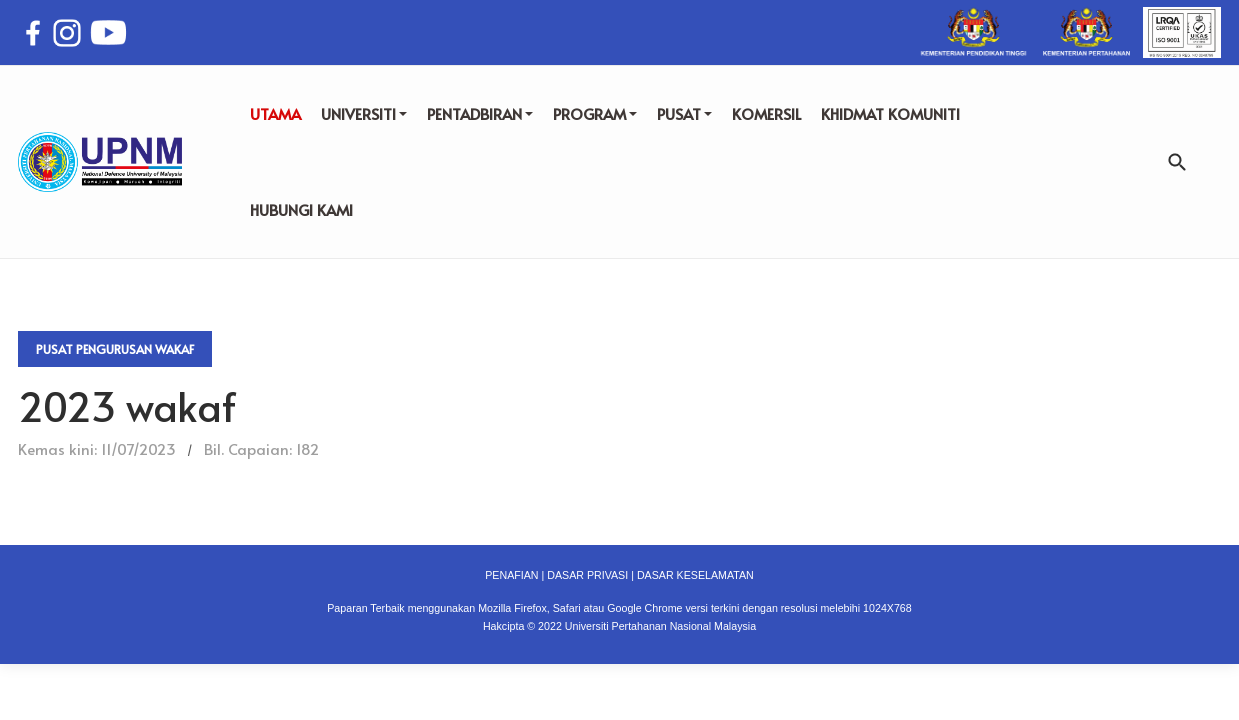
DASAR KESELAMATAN (695, 575)
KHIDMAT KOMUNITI (890, 113)
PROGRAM (595, 113)
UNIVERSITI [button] (364, 113)
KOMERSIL (766, 113)
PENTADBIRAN (480, 113)
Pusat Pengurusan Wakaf (115, 349)
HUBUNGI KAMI (301, 209)
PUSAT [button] (684, 113)
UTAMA (275, 113)
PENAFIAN (511, 575)
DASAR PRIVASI (587, 575)
